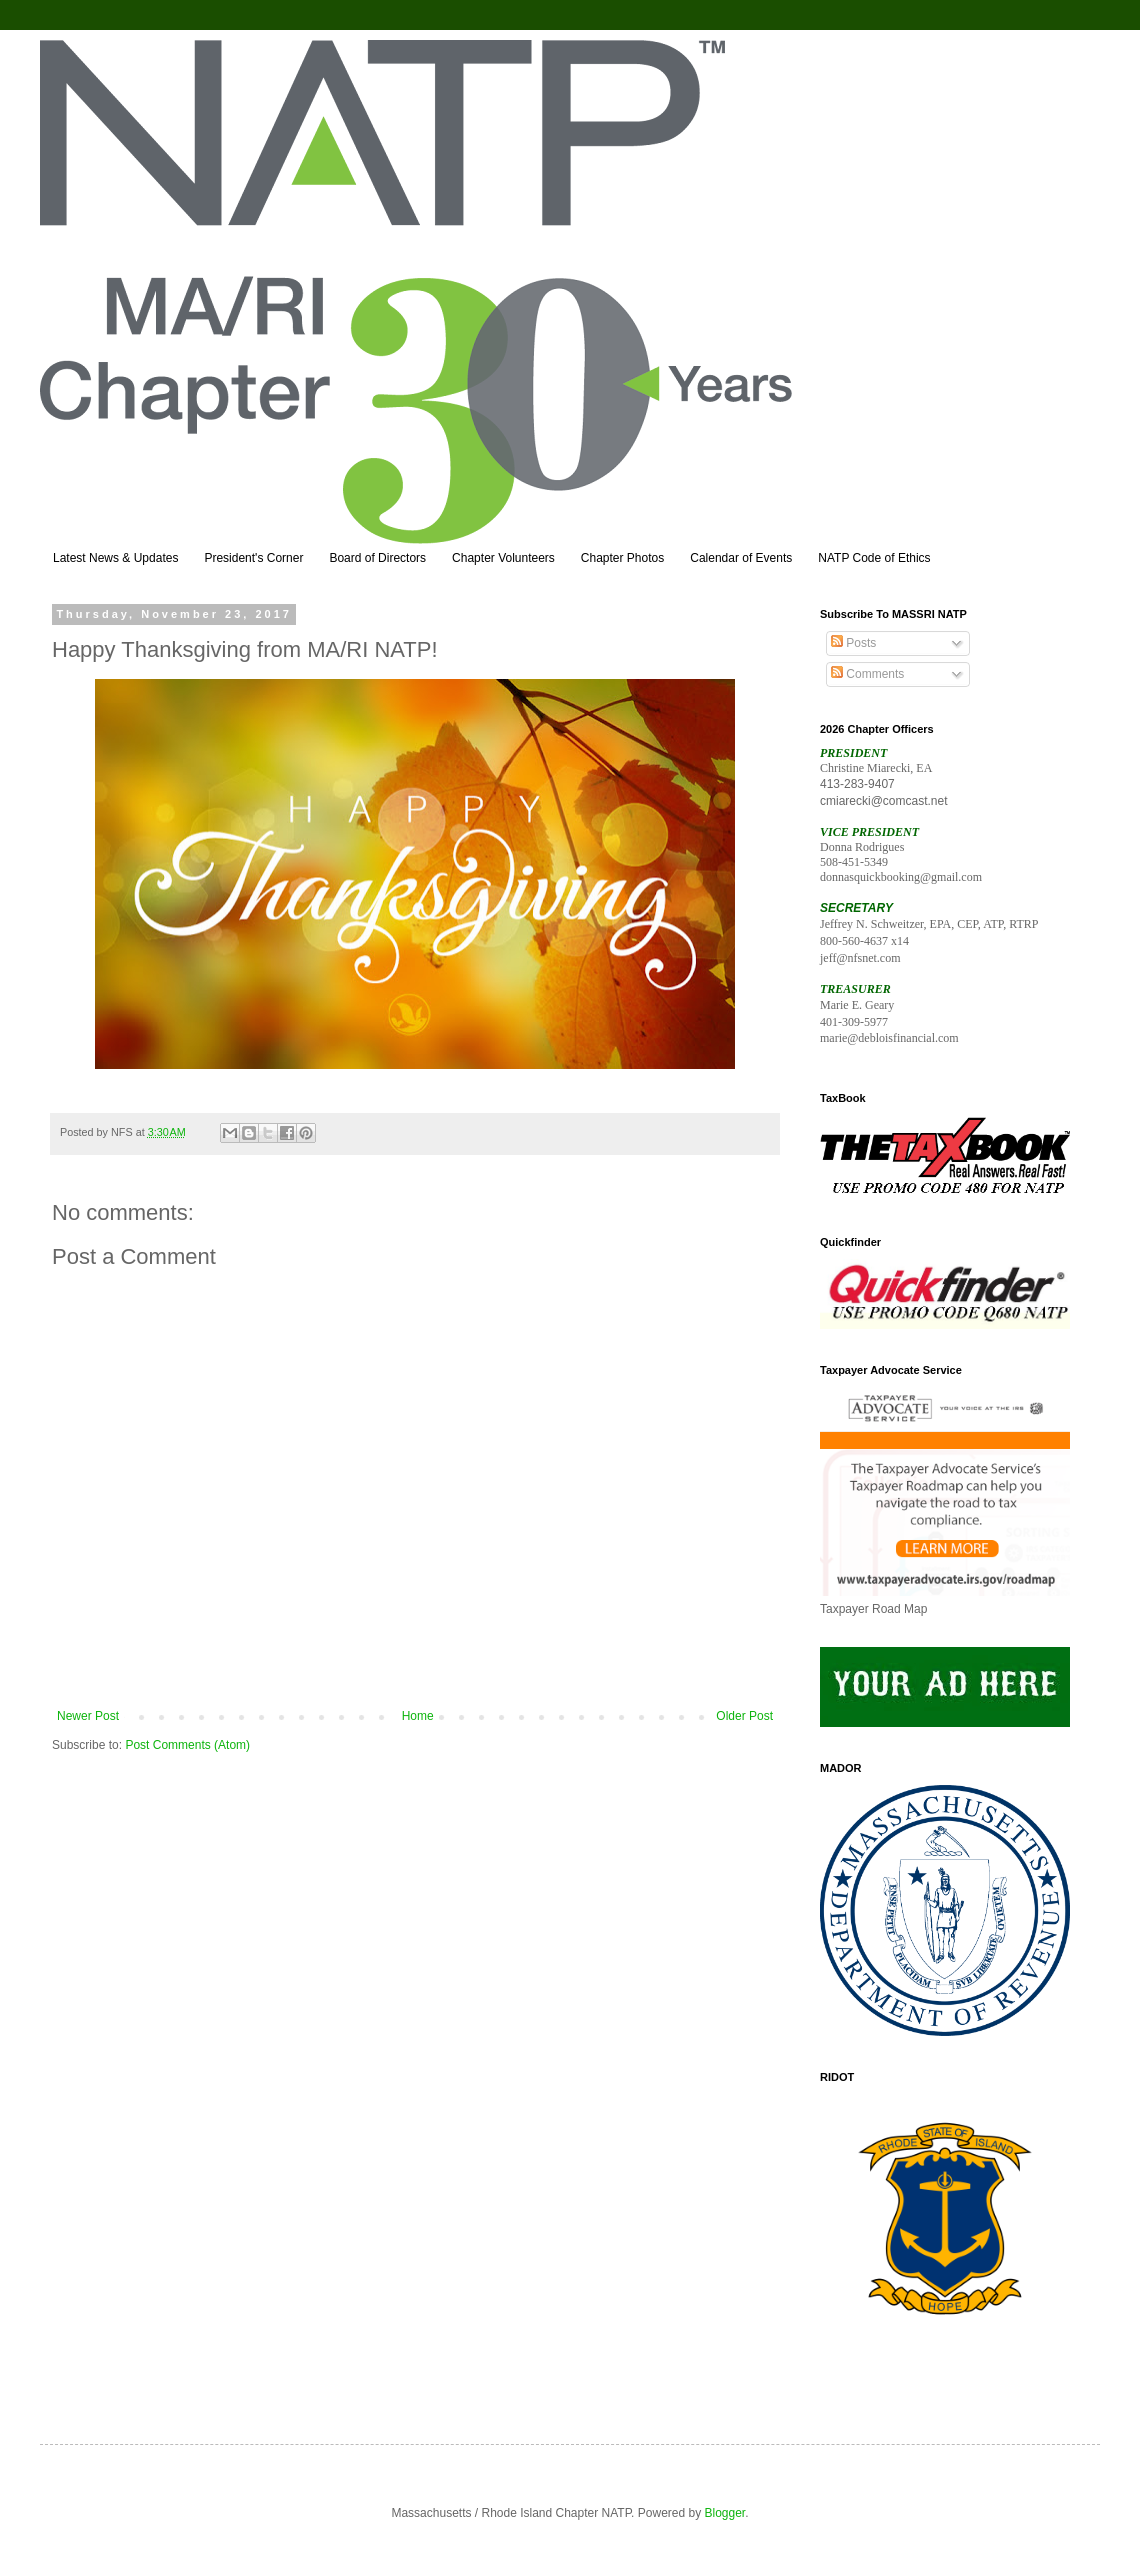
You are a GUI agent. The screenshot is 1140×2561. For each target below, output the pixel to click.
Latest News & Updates (115, 558)
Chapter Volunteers (503, 558)
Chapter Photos (622, 558)
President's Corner (253, 558)
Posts (853, 643)
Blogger (725, 2513)
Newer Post (88, 1716)
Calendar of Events (741, 558)
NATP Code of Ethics (874, 558)
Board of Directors (377, 558)
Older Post (744, 1716)
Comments (867, 674)
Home (418, 1716)
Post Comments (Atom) (187, 1745)
